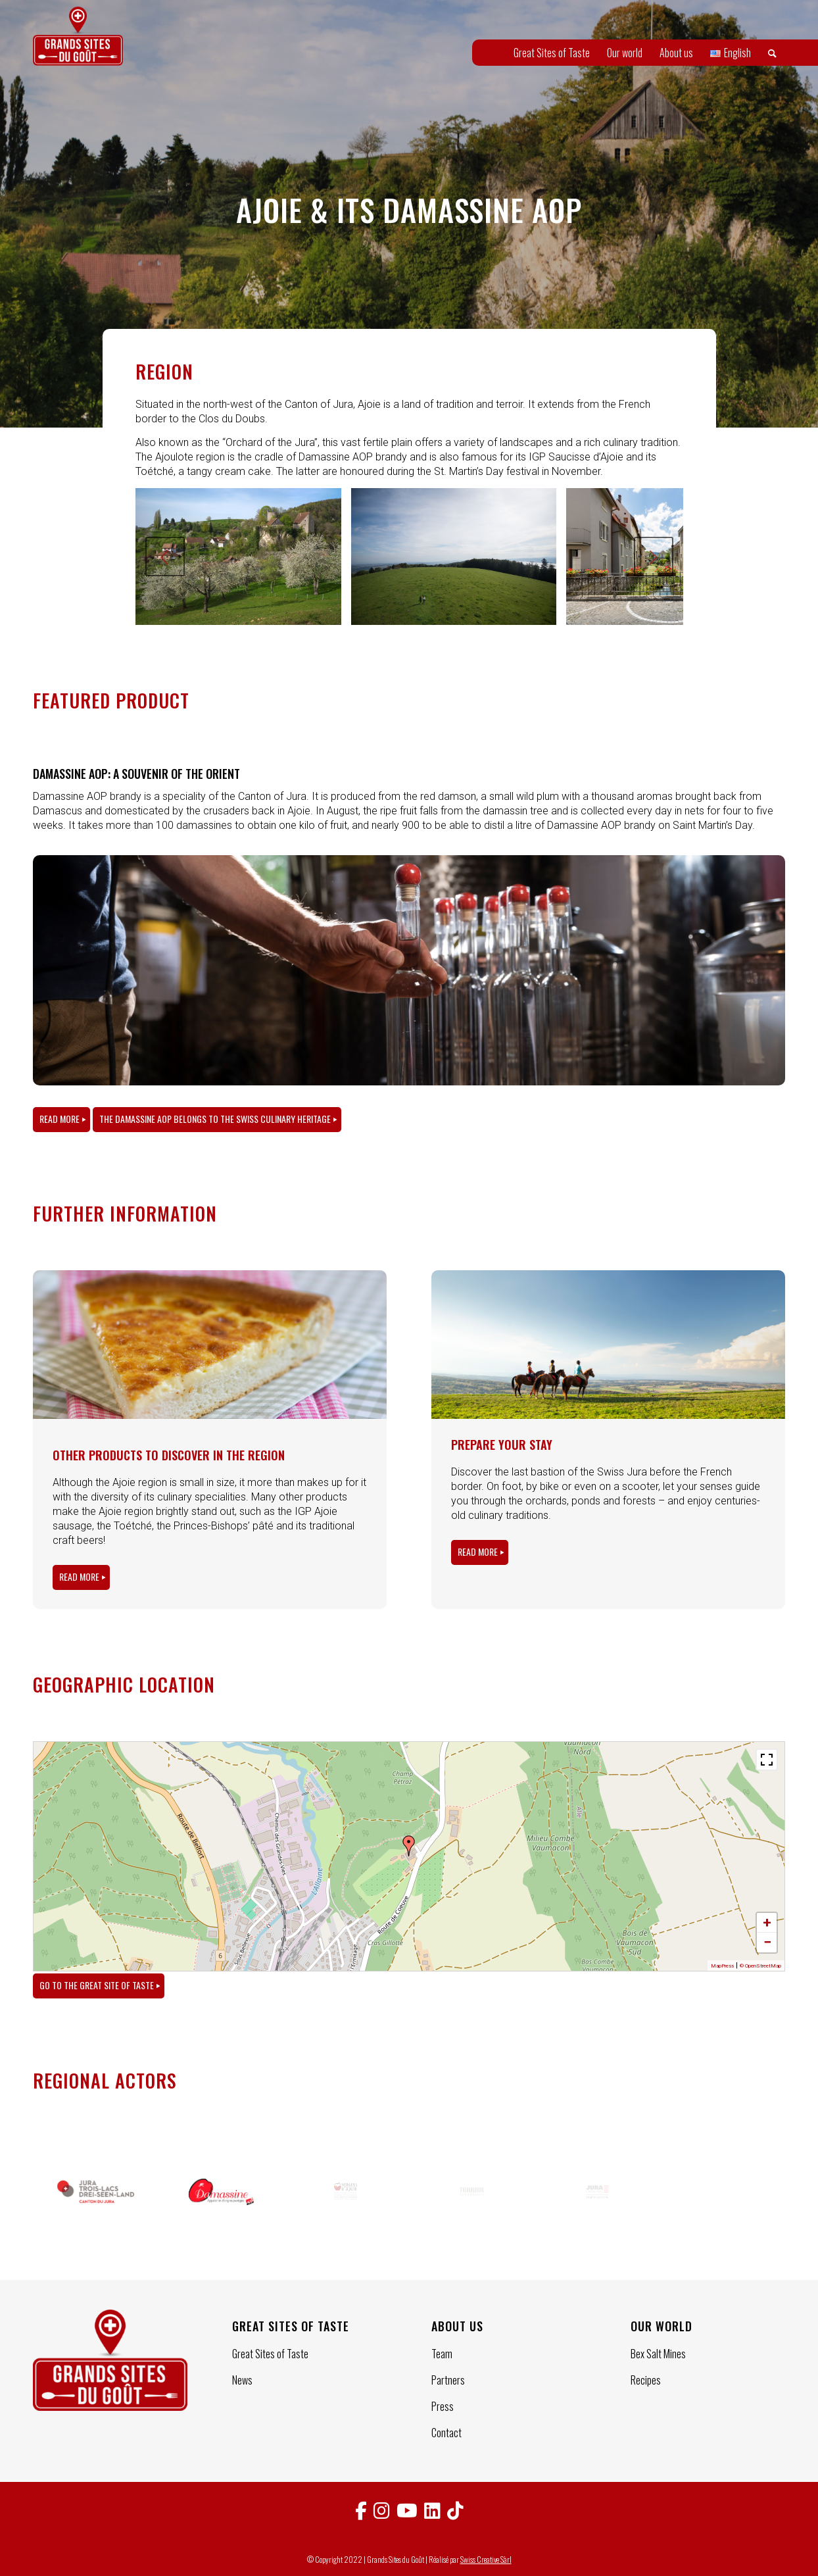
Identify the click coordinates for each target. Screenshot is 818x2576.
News (242, 2380)
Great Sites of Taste (270, 2354)
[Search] (772, 52)
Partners (448, 2380)
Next (653, 556)
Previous (165, 556)
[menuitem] (551, 52)
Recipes (646, 2380)
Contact (446, 2432)
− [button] (767, 1942)
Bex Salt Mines (658, 2354)
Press (442, 2406)
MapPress (722, 1966)
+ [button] (767, 1922)
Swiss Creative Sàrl (486, 2559)
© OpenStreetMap (760, 1966)
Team (441, 2354)
